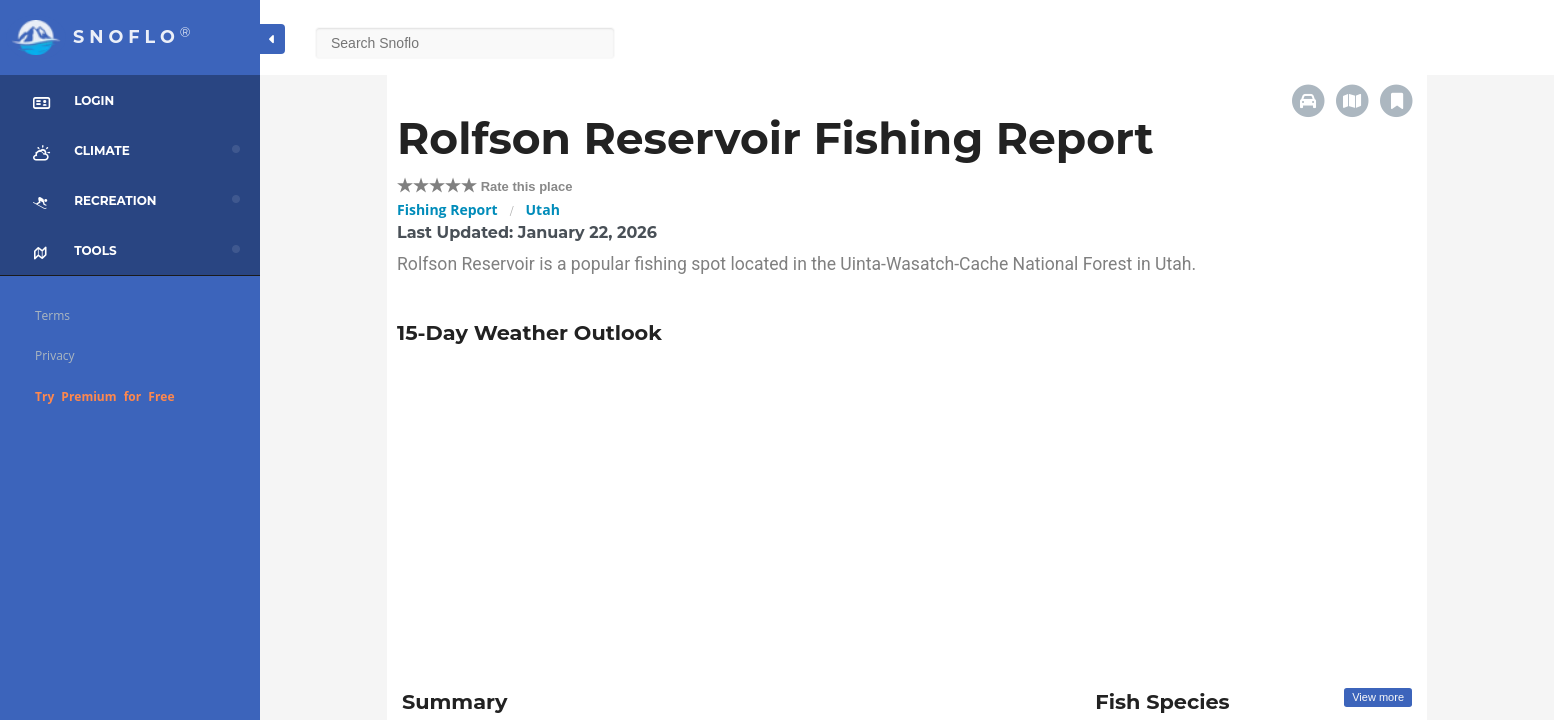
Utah (543, 209)
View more (1378, 697)
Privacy (55, 355)
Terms (52, 315)
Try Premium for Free (105, 396)
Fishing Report (447, 209)
